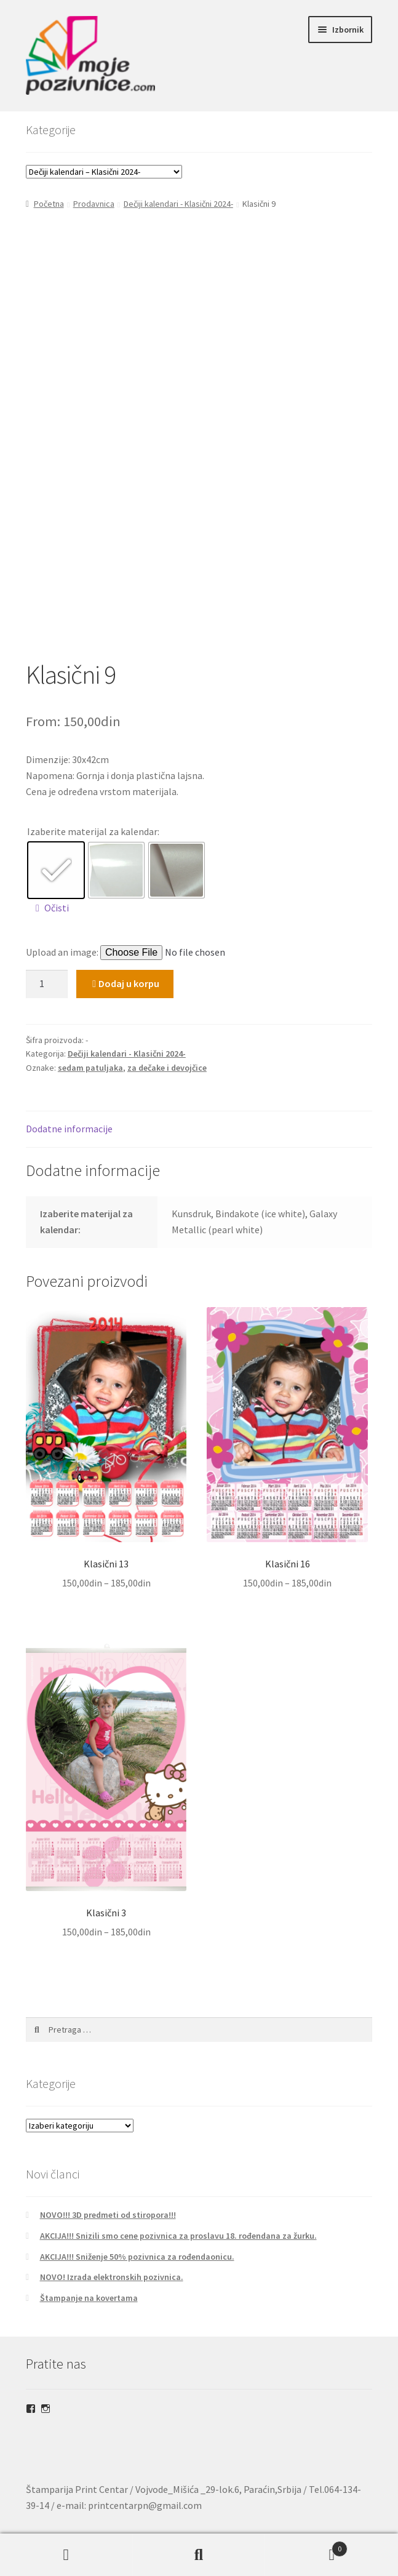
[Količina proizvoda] (47, 984)
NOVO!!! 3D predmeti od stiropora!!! (108, 2214)
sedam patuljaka (90, 1067)
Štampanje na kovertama (89, 2297)
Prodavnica (93, 203)
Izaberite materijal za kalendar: (93, 831)
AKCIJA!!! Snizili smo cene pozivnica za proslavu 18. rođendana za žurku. (178, 2235)
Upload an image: (63, 952)
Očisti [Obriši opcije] (56, 908)
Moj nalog (66, 2555)
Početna (49, 203)
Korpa (306, 2546)
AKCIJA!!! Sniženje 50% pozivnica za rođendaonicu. (137, 2256)
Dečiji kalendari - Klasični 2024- (178, 203)
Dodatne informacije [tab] (69, 1128)
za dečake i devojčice (167, 1067)
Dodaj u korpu (128, 983)
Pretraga (199, 2555)
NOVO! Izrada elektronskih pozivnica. (111, 2276)
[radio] (56, 870)
